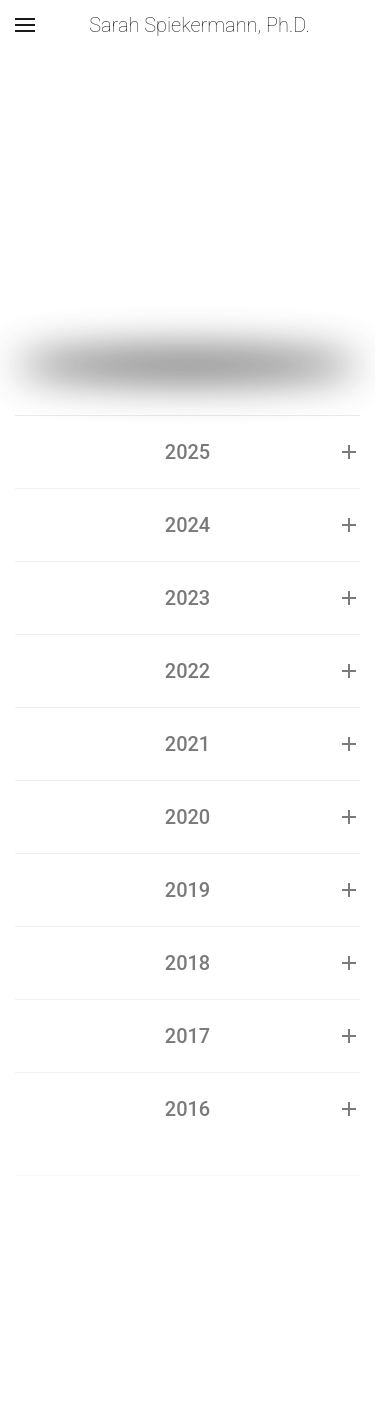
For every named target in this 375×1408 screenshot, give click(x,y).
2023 (187, 598)
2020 (187, 817)
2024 (187, 525)
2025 (187, 452)
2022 (187, 671)
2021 (187, 744)
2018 (187, 963)
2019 (187, 890)
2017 (187, 1036)
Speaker (82, 199)
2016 (187, 1109)
